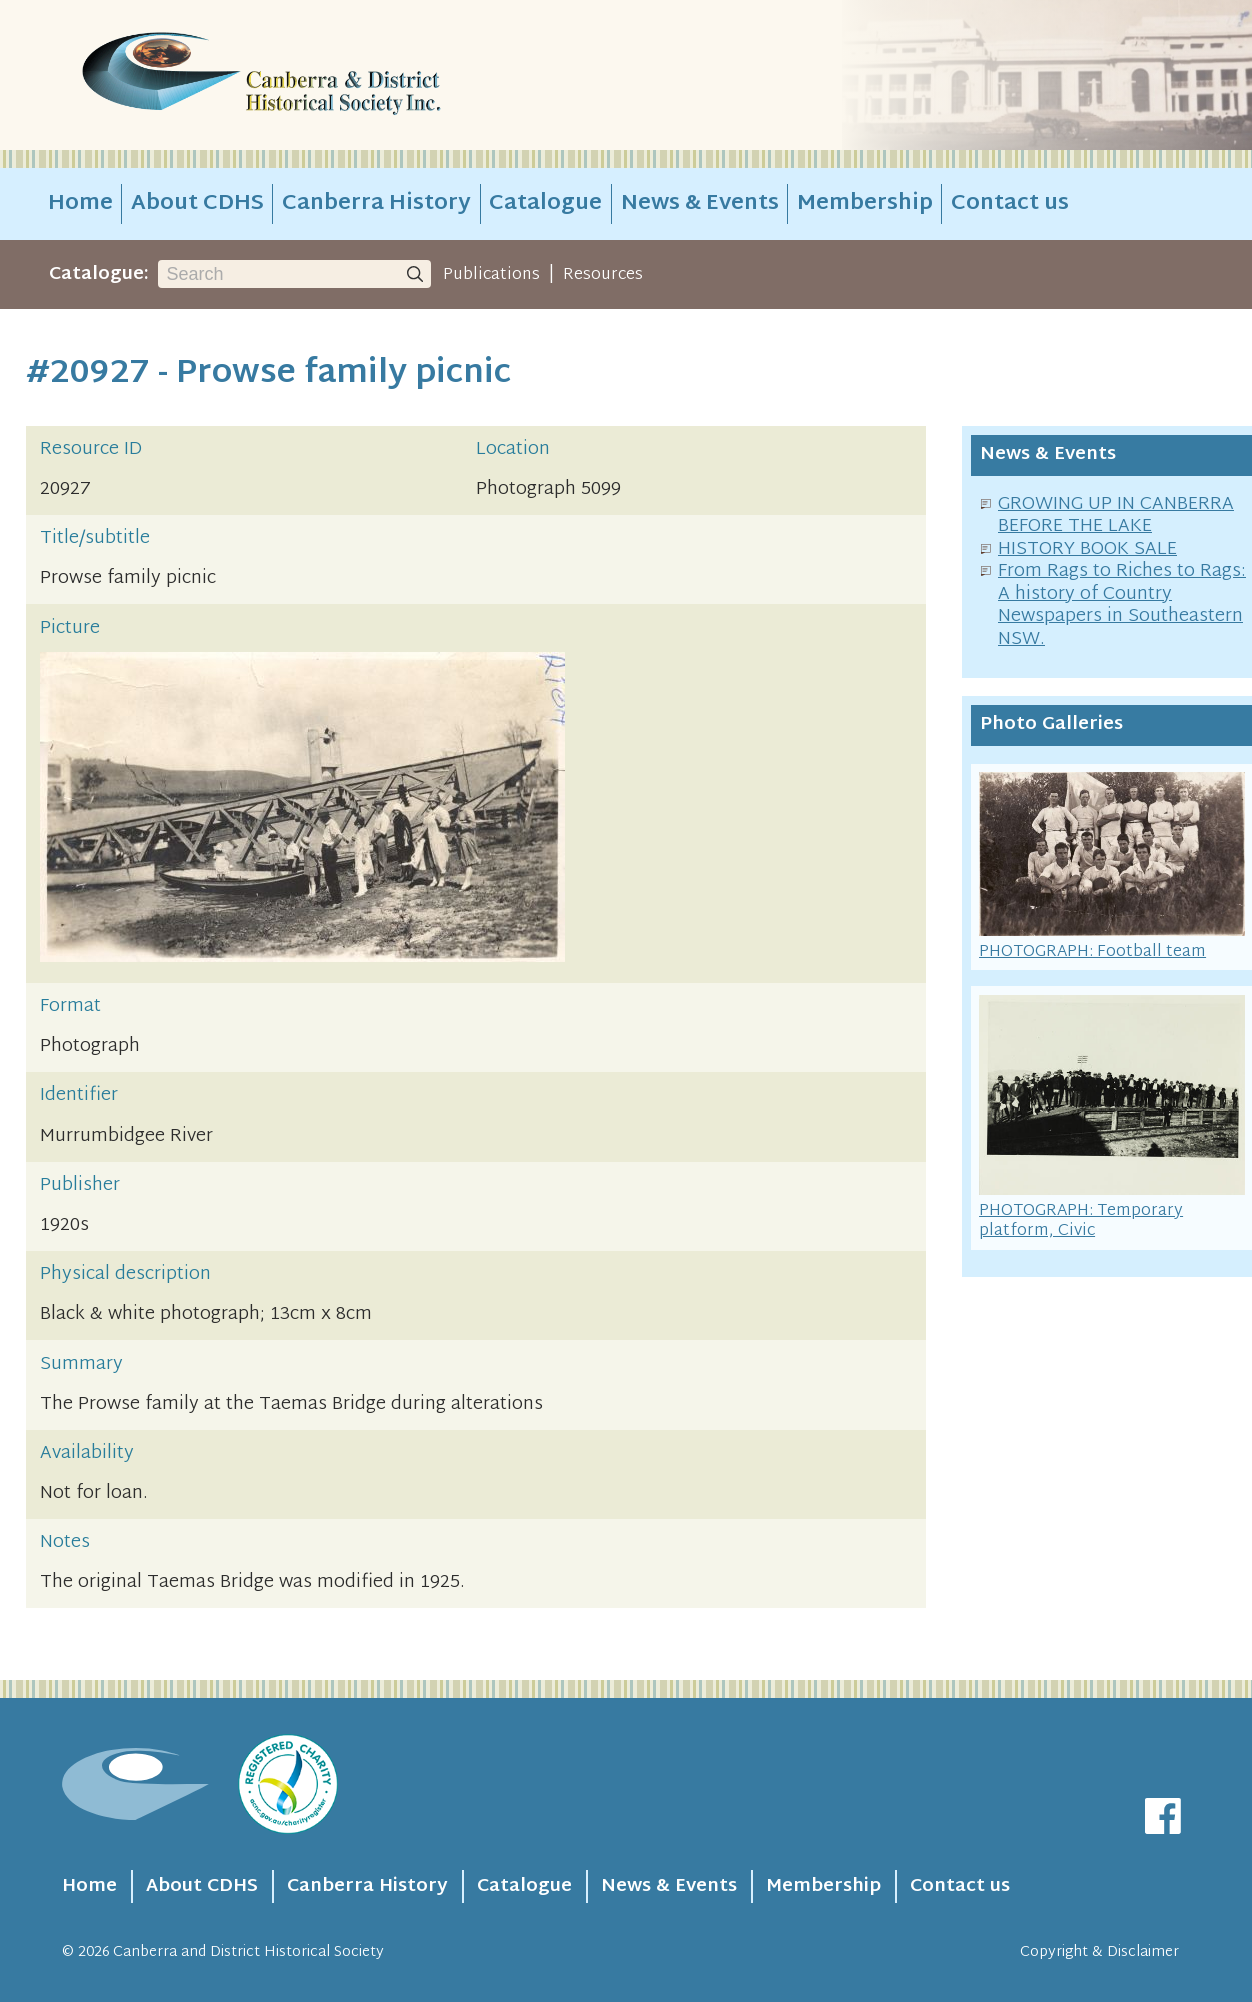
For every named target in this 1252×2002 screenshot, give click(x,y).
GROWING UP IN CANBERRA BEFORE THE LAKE (1116, 516)
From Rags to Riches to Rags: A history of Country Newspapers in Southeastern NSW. (1122, 605)
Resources (603, 275)
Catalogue (545, 204)
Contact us (1010, 204)
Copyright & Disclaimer (1099, 1952)
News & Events (700, 204)
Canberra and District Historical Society (248, 1952)
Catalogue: (99, 274)
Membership (865, 204)
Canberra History (376, 204)
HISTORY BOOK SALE (1087, 549)
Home (80, 204)
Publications (491, 275)
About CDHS (197, 204)
